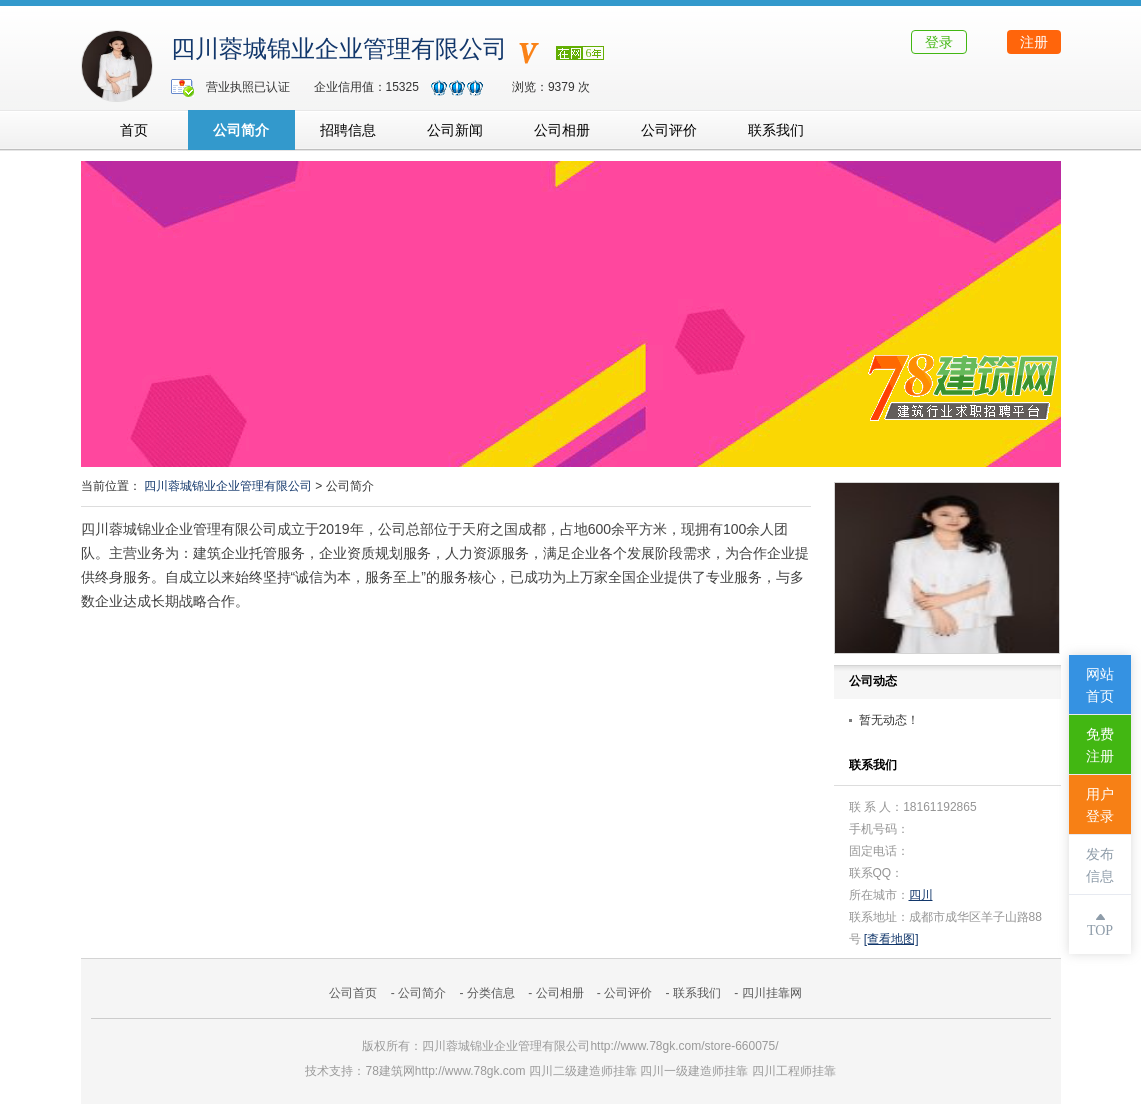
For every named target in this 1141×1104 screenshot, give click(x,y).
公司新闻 (455, 130)
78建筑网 (389, 1071)
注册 (1034, 42)
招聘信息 (348, 130)
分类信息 (491, 993)
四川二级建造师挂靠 (583, 1071)
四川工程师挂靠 (794, 1071)
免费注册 (1100, 745)
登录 (939, 42)
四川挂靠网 (772, 993)
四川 (921, 895)
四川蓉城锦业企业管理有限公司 (339, 49)
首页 (134, 130)
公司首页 (353, 993)
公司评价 (669, 130)
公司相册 (562, 130)
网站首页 (1100, 685)
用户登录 (1100, 805)
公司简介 (241, 130)
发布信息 (1100, 865)
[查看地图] (891, 939)
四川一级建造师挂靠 (694, 1071)
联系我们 (776, 130)
